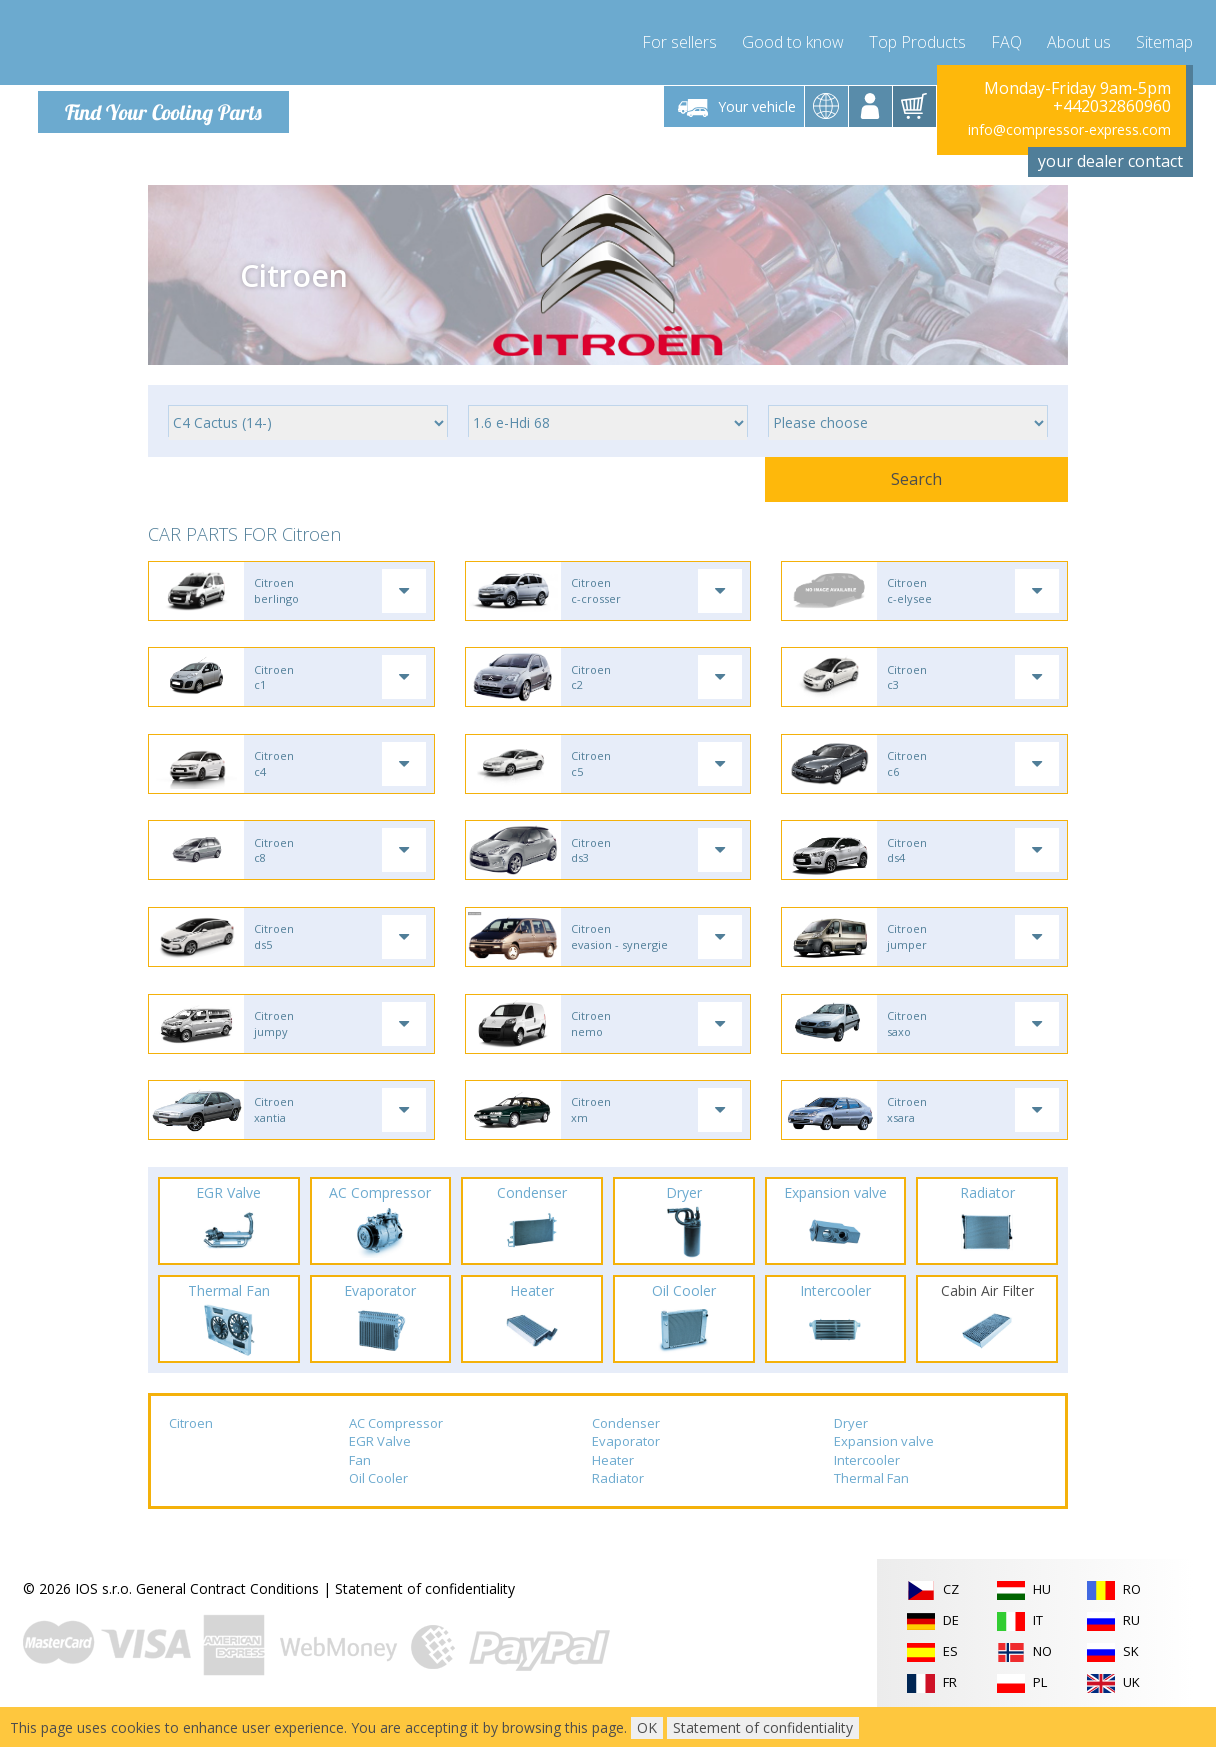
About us (1079, 40)
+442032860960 (1112, 106)
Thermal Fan (871, 1503)
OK (647, 1727)
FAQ (1006, 40)
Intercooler (867, 1484)
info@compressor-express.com (1069, 129)
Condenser (626, 1447)
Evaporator (626, 1465)
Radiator (618, 1503)
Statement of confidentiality (425, 1612)
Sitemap (1164, 40)
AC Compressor (396, 1447)
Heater (613, 1484)
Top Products (917, 40)
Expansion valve (884, 1465)
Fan (360, 1484)
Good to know (793, 40)
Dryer (851, 1447)
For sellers (679, 40)
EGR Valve (380, 1465)
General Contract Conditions (227, 1612)
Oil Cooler (378, 1503)
